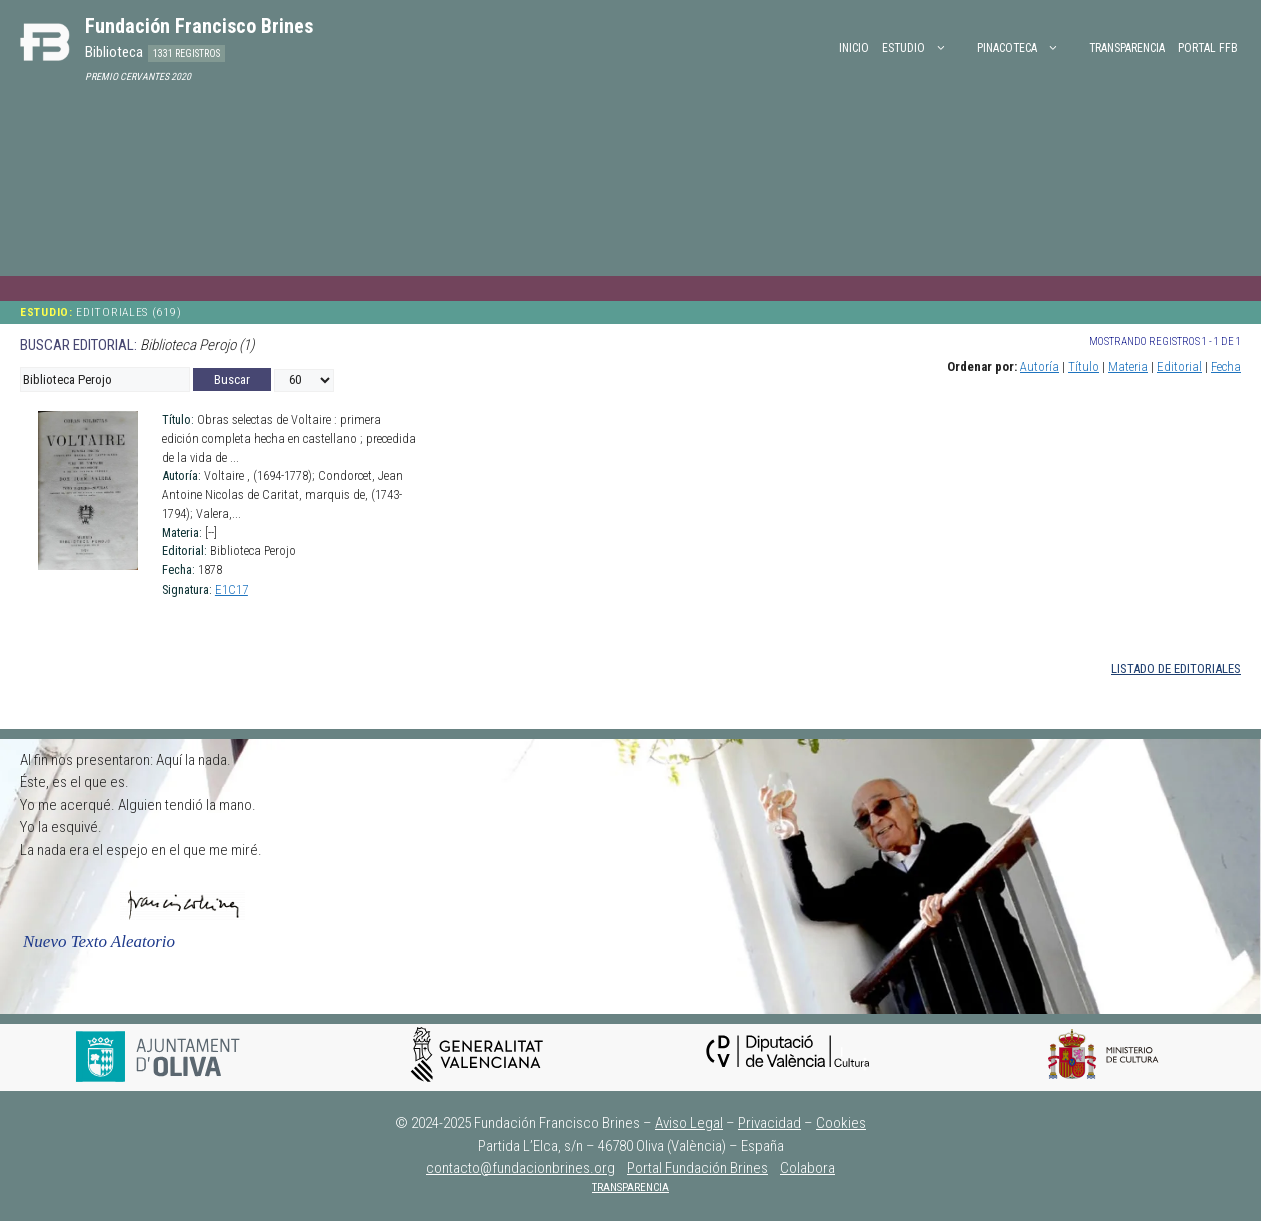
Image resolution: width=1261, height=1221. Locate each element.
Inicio (854, 48)
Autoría (1039, 366)
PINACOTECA (1028, 48)
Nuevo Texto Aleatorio (99, 941)
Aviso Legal (689, 1123)
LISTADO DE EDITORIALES (1176, 668)
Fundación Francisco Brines (199, 26)
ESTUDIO (924, 48)
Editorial (1179, 366)
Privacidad (769, 1123)
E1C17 (231, 589)
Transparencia (1127, 48)
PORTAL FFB (1208, 48)
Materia (1128, 366)
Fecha (1226, 366)
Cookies (841, 1123)
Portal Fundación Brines (697, 1168)
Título (1083, 366)
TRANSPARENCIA (630, 1187)
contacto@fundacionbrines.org (520, 1168)
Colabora (807, 1168)
